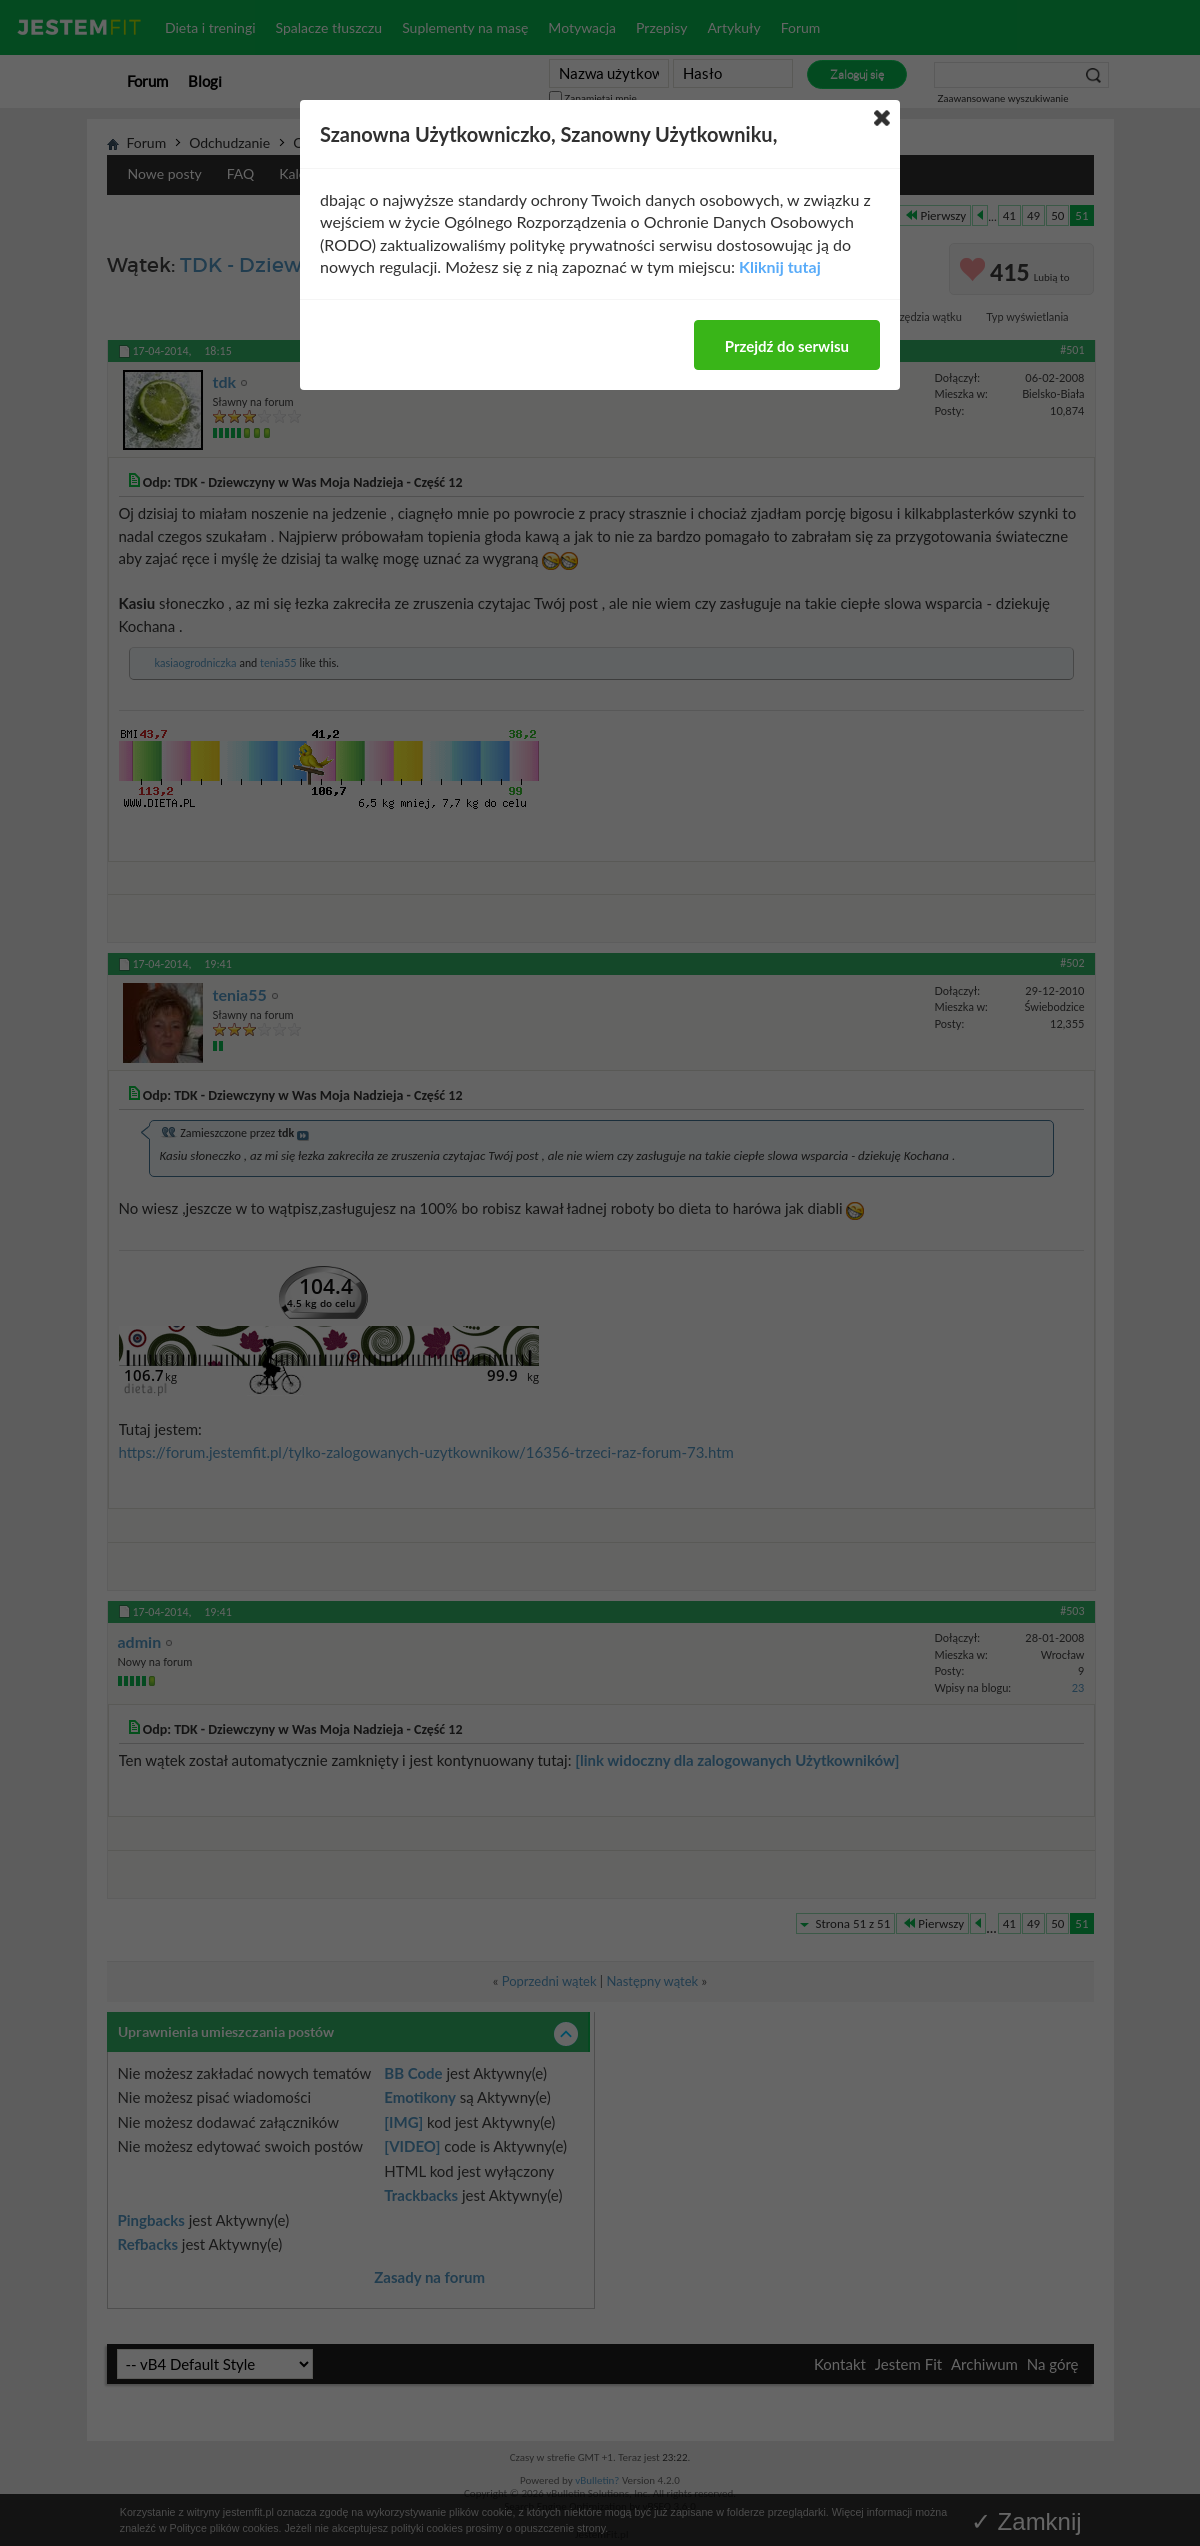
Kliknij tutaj (780, 266)
